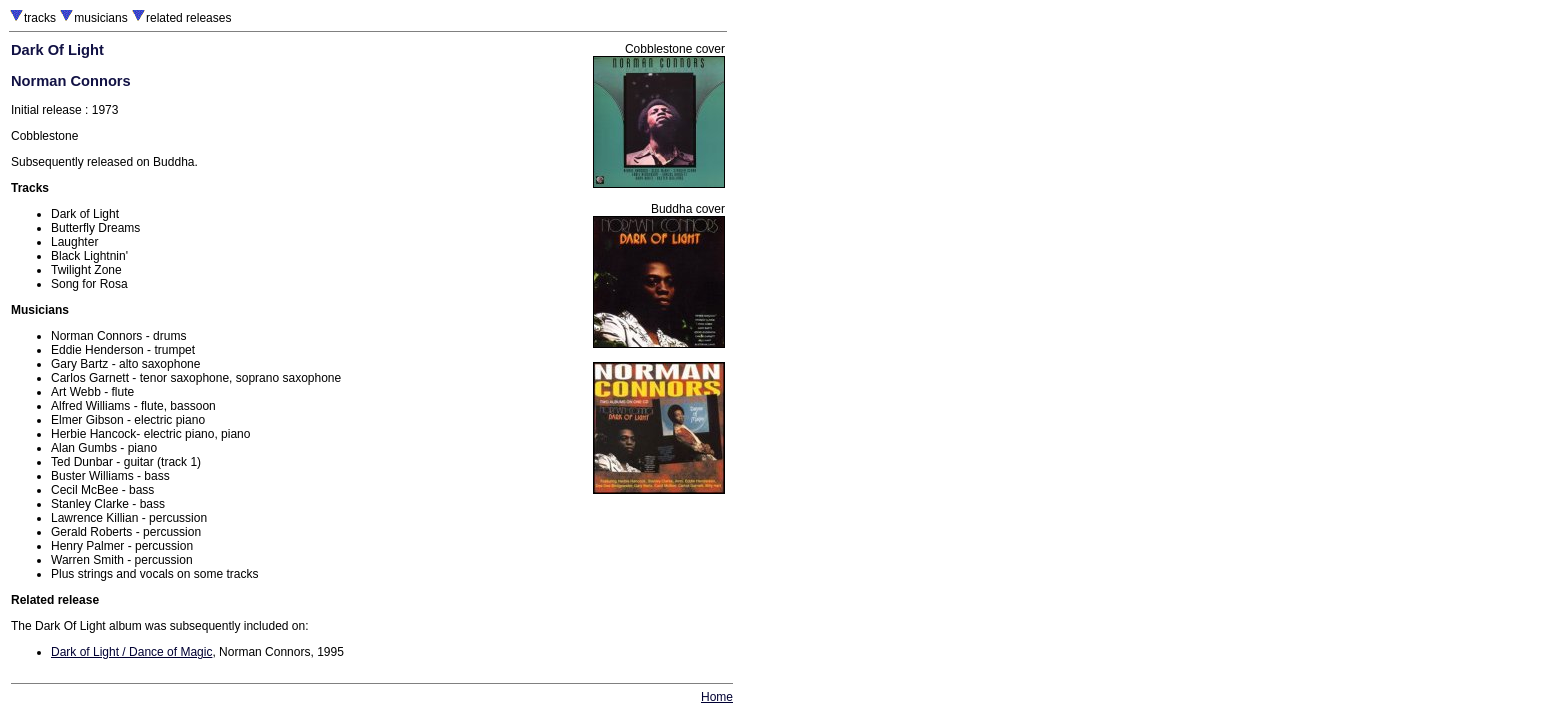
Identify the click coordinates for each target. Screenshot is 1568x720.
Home (717, 697)
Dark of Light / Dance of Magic (131, 652)
